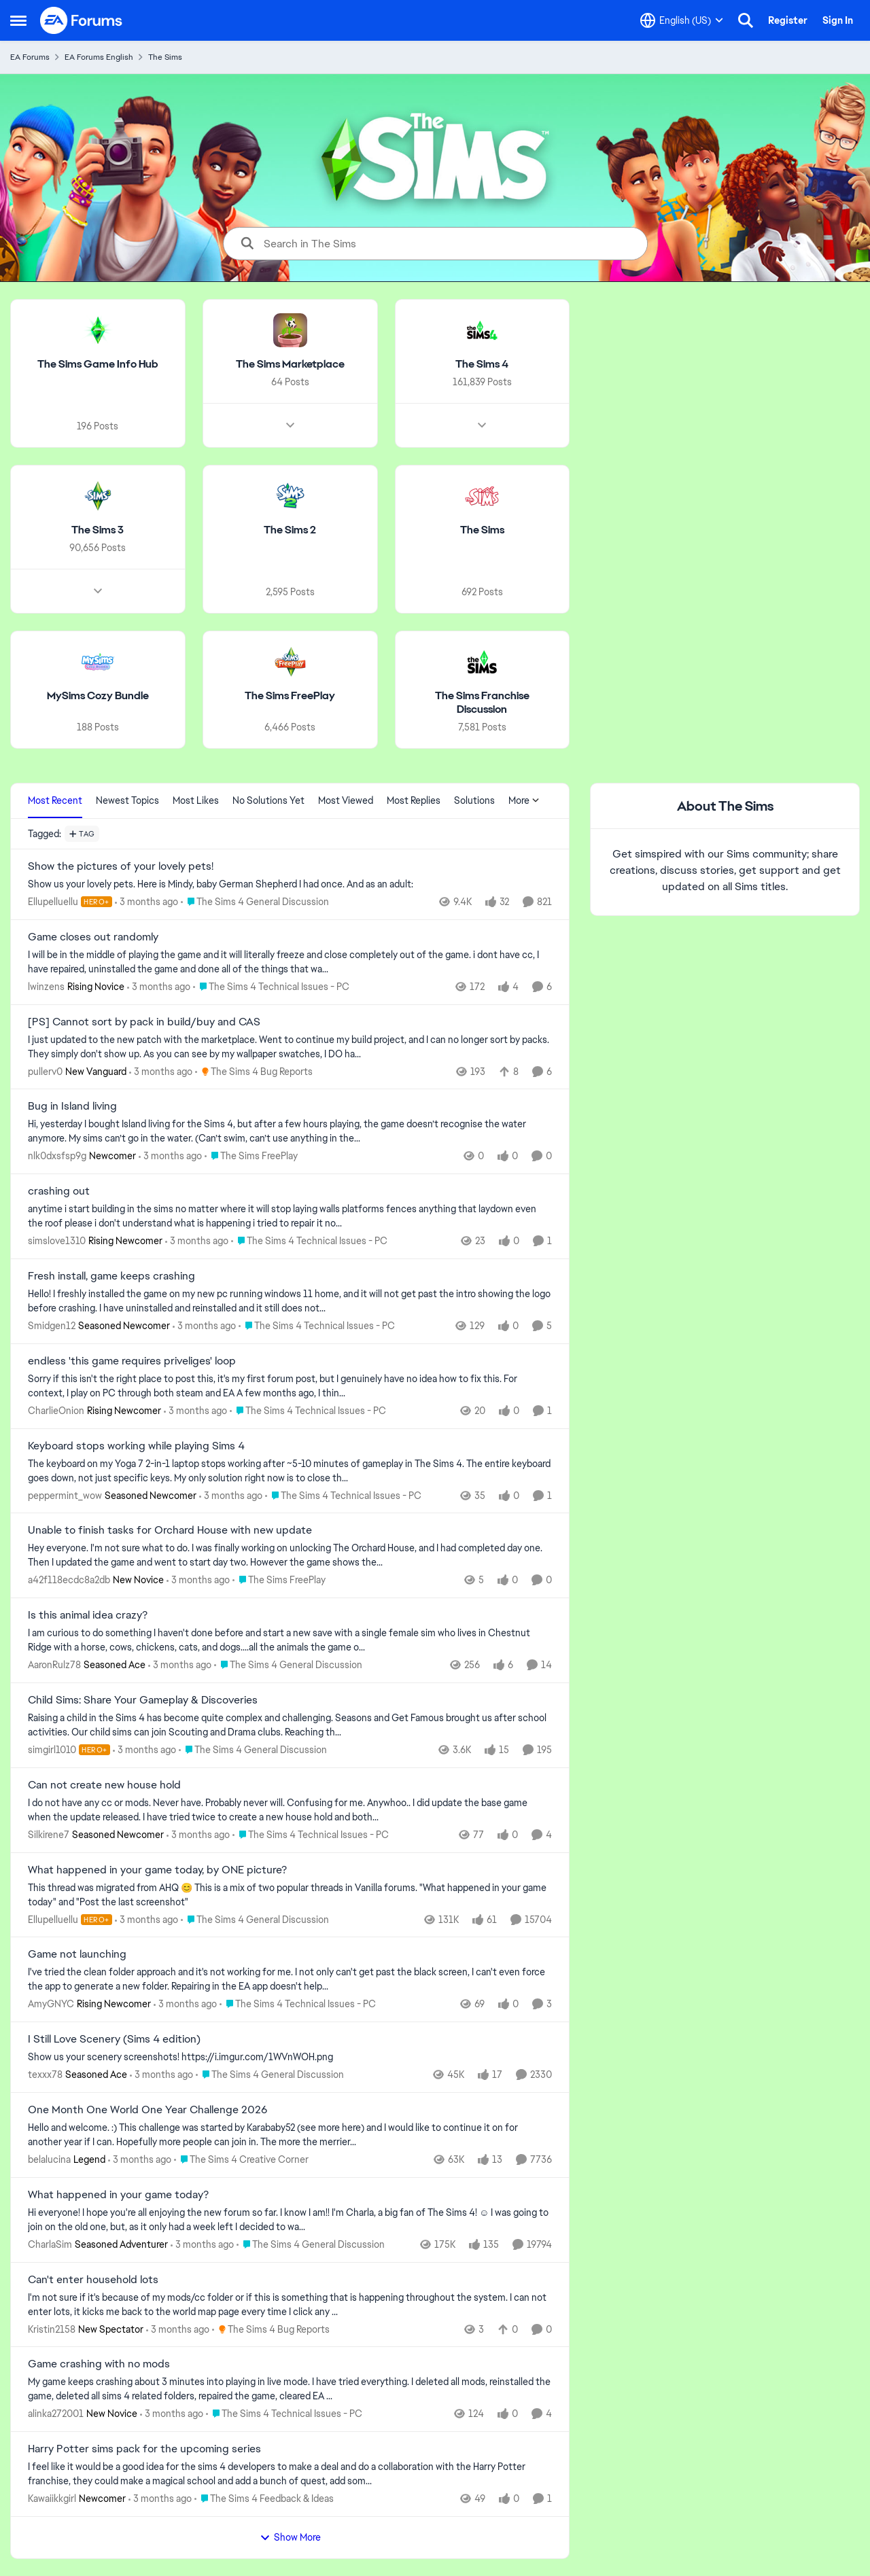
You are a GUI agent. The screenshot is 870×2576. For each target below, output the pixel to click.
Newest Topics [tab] (127, 800)
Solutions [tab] (474, 800)
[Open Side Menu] (18, 20)
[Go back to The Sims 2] (290, 530)
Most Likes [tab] (196, 800)
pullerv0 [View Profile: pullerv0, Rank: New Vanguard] (45, 1071)
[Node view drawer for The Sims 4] (482, 425)
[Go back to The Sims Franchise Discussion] (483, 702)
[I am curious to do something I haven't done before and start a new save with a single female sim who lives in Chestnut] (290, 1640)
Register (787, 20)
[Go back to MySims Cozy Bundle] (98, 695)
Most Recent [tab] (55, 800)
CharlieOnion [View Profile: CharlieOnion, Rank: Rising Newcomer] (56, 1411)
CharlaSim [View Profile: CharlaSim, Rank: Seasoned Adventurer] (50, 2244)
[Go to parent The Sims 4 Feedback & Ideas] (264, 2499)
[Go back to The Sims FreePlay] (290, 695)
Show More (290, 2537)
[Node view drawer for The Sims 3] (98, 590)
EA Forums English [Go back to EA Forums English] (99, 57)
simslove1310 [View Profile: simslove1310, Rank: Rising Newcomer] (57, 1241)
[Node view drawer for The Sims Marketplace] (290, 425)
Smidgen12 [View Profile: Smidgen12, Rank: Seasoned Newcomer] (51, 1326)
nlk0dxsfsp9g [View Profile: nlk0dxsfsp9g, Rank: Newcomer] (57, 1156)
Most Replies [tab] (413, 800)
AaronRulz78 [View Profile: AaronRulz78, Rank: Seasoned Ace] (54, 1665)
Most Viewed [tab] (345, 800)
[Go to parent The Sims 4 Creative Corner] (241, 2160)
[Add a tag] (82, 834)
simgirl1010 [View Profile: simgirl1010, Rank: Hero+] (52, 1750)
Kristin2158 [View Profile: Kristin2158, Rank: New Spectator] (51, 2329)
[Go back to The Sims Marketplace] (290, 364)
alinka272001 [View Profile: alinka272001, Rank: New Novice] (56, 2413)
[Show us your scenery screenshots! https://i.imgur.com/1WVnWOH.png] (290, 2057)
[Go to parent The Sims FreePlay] (251, 1156)
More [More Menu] (524, 800)
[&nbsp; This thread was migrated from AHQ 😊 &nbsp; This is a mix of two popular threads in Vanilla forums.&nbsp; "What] (290, 1894)
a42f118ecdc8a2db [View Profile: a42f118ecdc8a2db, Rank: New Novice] (69, 1580)
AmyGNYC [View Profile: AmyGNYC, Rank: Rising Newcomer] (51, 2004)
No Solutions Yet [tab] (268, 800)
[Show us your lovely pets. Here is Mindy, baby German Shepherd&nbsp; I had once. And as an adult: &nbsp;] (290, 884)
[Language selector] (681, 20)
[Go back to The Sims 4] (481, 364)
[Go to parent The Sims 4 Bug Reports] (254, 1071)
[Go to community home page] (81, 20)
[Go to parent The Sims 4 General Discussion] (255, 902)
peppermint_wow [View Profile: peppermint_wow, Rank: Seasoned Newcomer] (65, 1495)
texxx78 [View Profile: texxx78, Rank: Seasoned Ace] (45, 2074)
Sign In (837, 20)
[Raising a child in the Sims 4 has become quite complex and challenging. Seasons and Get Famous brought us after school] (290, 1725)
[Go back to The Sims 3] (97, 530)
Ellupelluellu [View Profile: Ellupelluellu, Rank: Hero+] (53, 902)
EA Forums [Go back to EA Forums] (30, 57)
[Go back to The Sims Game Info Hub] (97, 364)
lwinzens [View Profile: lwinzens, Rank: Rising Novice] (46, 987)
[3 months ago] (146, 902)
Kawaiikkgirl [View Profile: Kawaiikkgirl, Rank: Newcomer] (52, 2498)
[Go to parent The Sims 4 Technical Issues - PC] (271, 987)
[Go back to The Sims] (482, 530)
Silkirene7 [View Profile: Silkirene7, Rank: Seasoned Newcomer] (48, 1835)
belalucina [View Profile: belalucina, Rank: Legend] (49, 2159)
